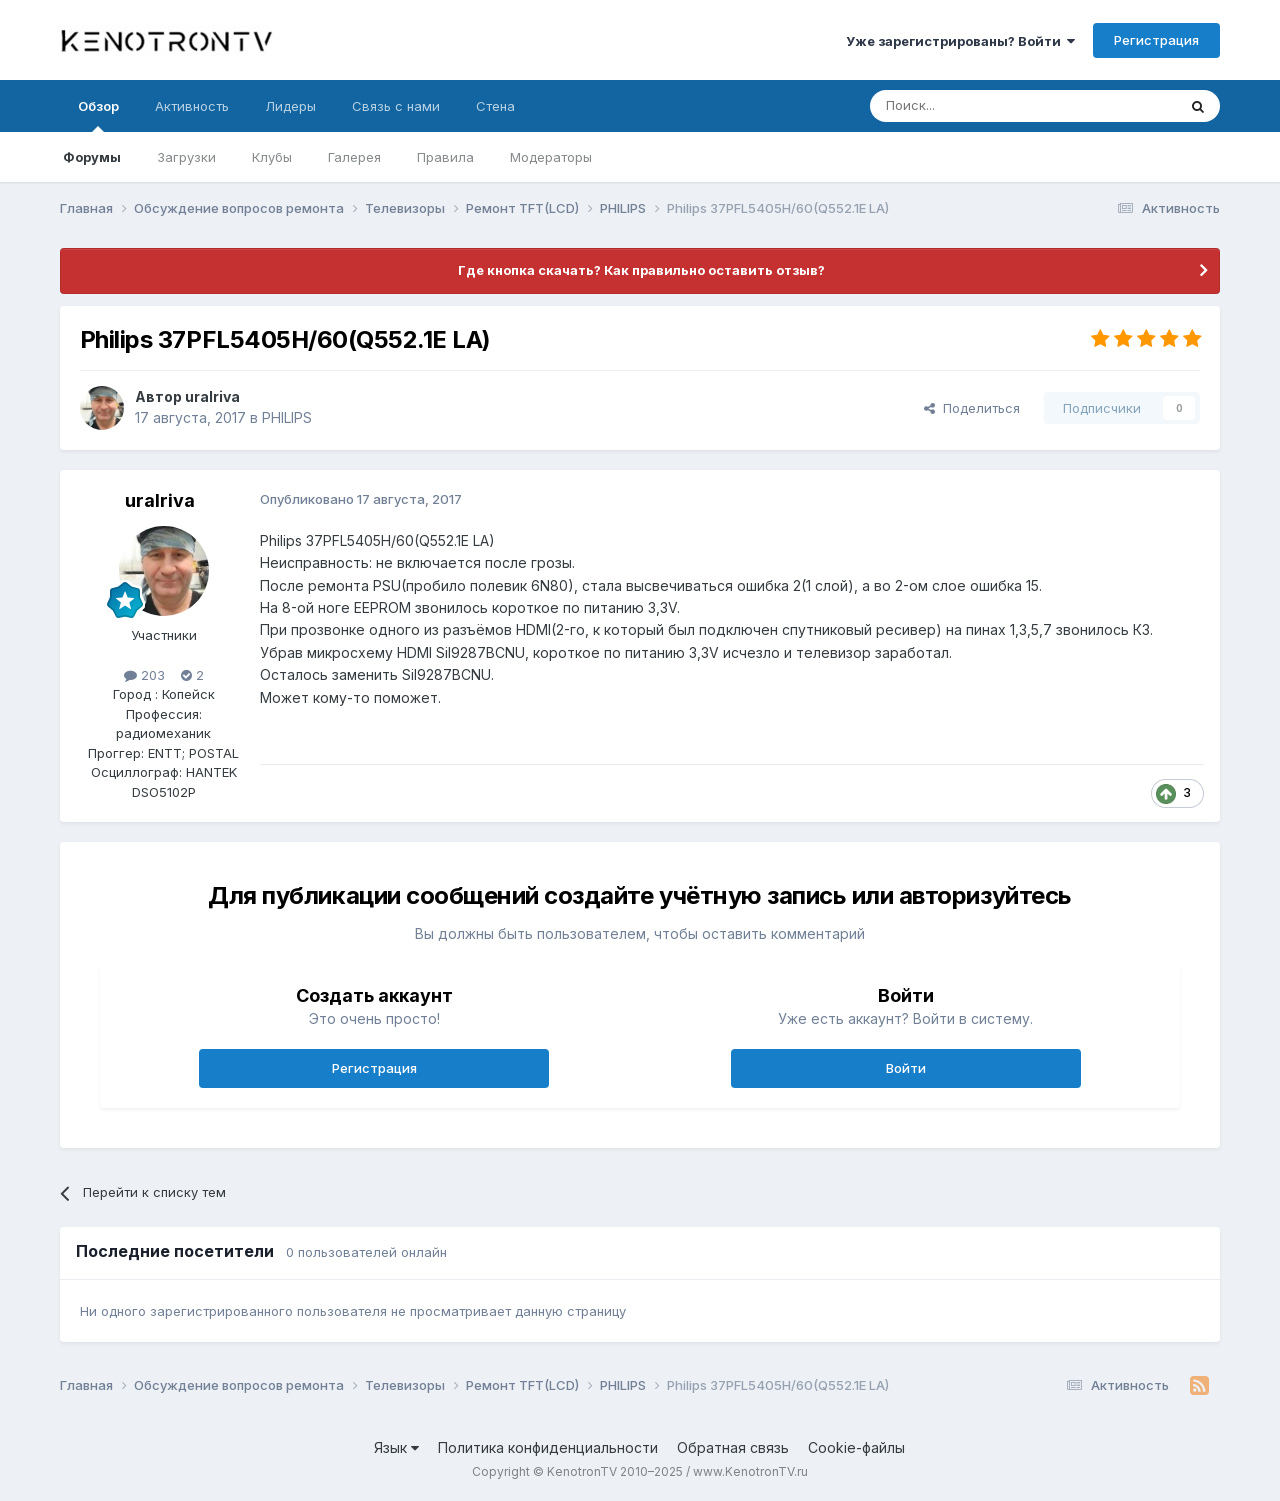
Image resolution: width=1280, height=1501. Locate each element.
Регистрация (1156, 40)
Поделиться (972, 408)
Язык (396, 1447)
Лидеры (290, 106)
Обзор (98, 115)
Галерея (354, 157)
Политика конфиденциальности (548, 1447)
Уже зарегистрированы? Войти (960, 41)
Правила (445, 157)
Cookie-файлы (856, 1447)
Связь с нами (396, 106)
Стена (495, 106)
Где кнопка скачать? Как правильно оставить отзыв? (640, 270)
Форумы (92, 157)
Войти (906, 1068)
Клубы (272, 157)
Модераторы (551, 157)
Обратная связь (733, 1447)
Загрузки (186, 157)
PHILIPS (287, 417)
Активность (192, 106)
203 (144, 675)
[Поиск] (977, 106)
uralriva (212, 396)
